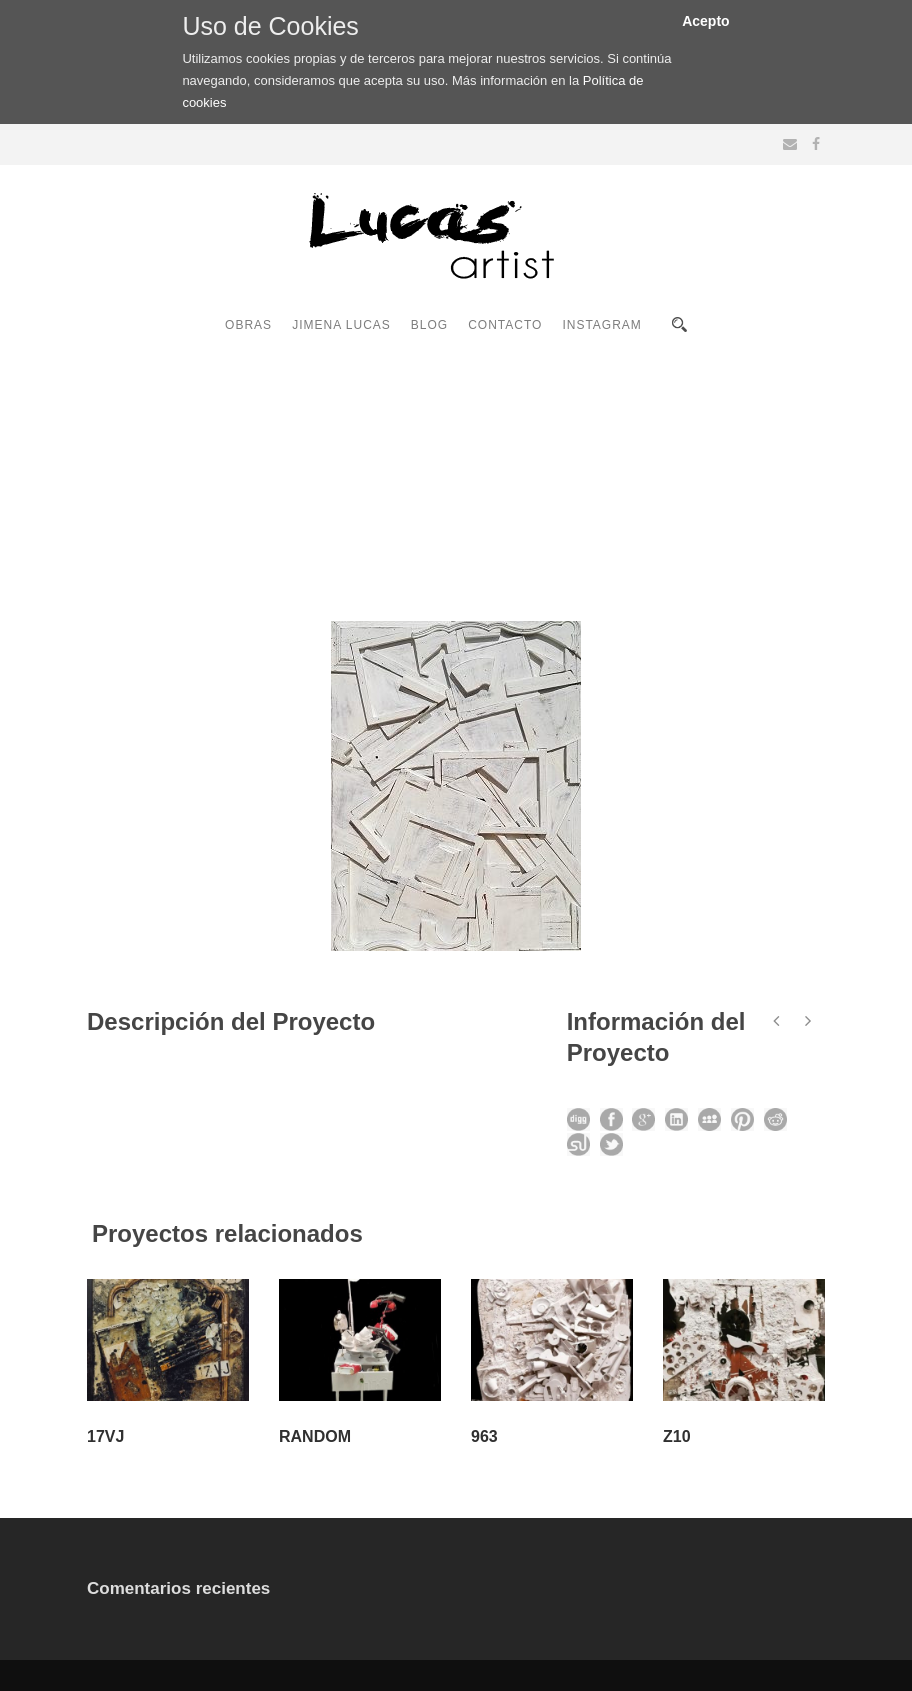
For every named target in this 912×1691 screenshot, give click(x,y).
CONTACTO (505, 325)
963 (484, 1436)
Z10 (677, 1436)
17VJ (105, 1436)
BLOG (429, 325)
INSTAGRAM (601, 325)
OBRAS (248, 325)
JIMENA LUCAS (341, 325)
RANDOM (315, 1436)
